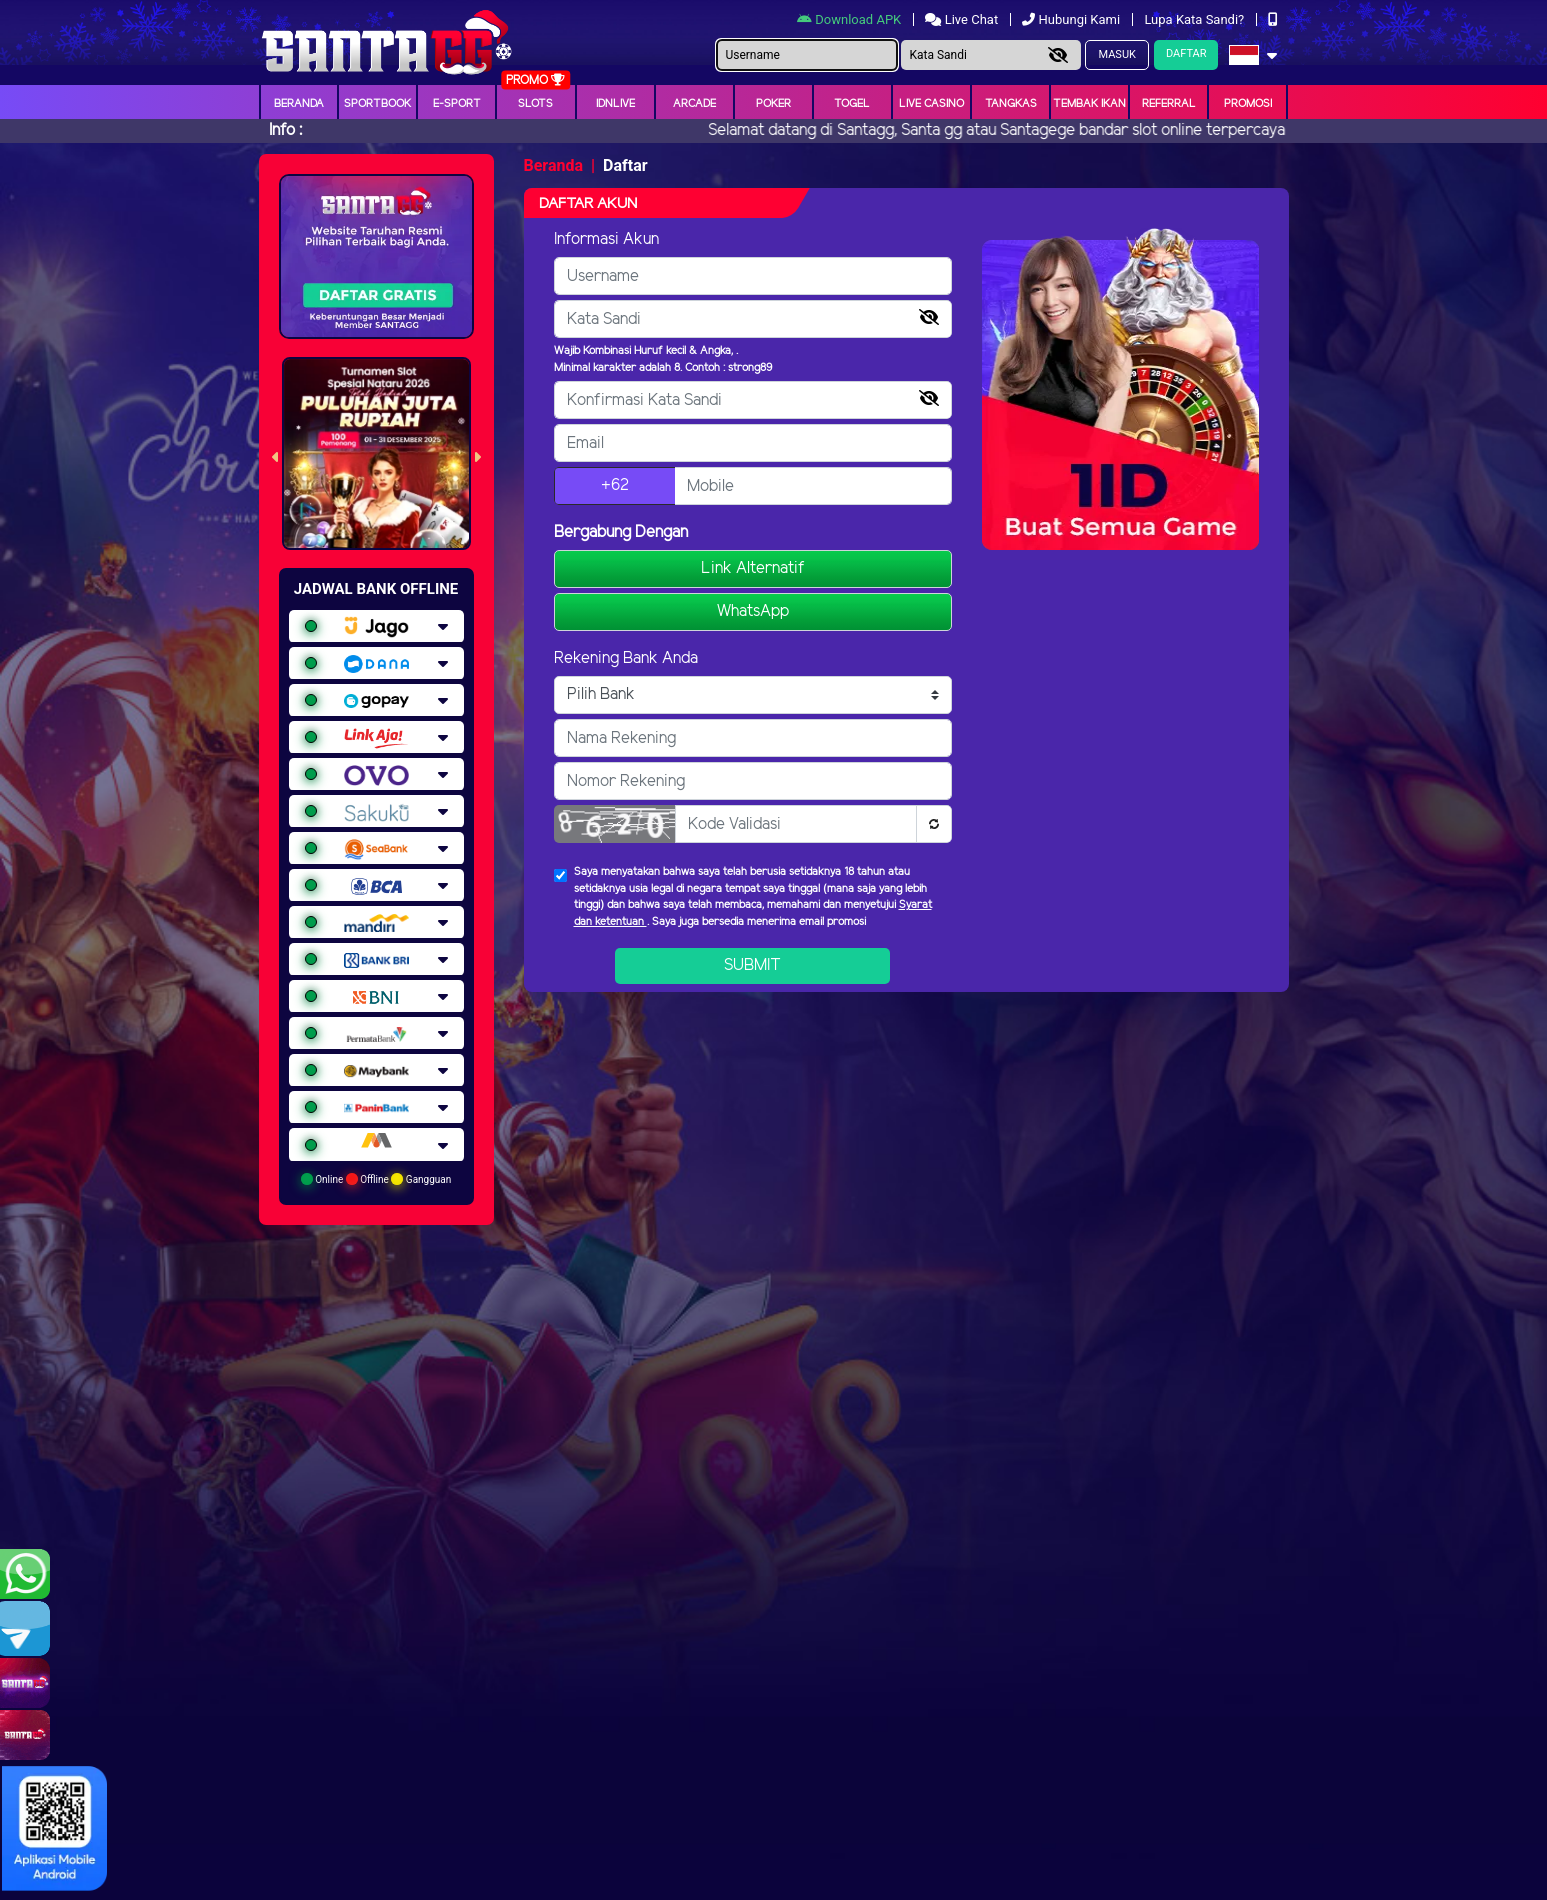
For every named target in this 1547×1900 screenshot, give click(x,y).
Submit (752, 965)
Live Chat (963, 19)
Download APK (850, 19)
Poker (773, 104)
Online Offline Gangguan (376, 1179)
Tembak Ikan (1089, 104)
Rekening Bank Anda (626, 658)
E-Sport (457, 104)
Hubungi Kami (1072, 19)
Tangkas (1011, 104)
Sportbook (377, 104)
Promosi (1248, 104)
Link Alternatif (753, 568)
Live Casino (931, 104)
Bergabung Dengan (621, 532)
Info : (285, 130)
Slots (535, 104)
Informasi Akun (606, 239)
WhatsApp (753, 611)
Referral (1169, 104)
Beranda (299, 104)
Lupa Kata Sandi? (1195, 19)
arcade (694, 104)
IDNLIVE (615, 104)
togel (852, 104)
